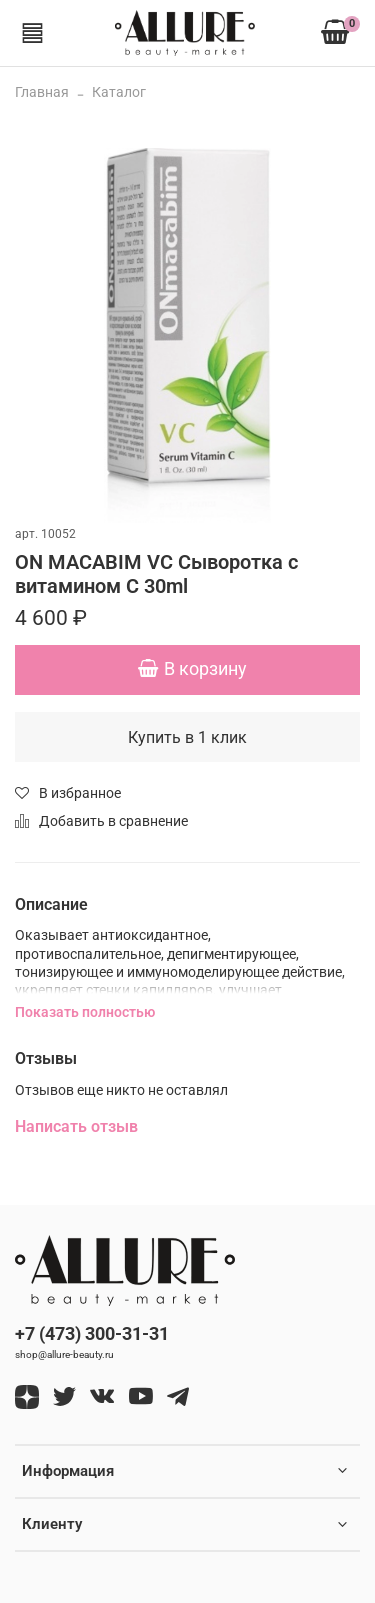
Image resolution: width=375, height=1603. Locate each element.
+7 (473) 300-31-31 (92, 1333)
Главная (42, 92)
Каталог (119, 92)
